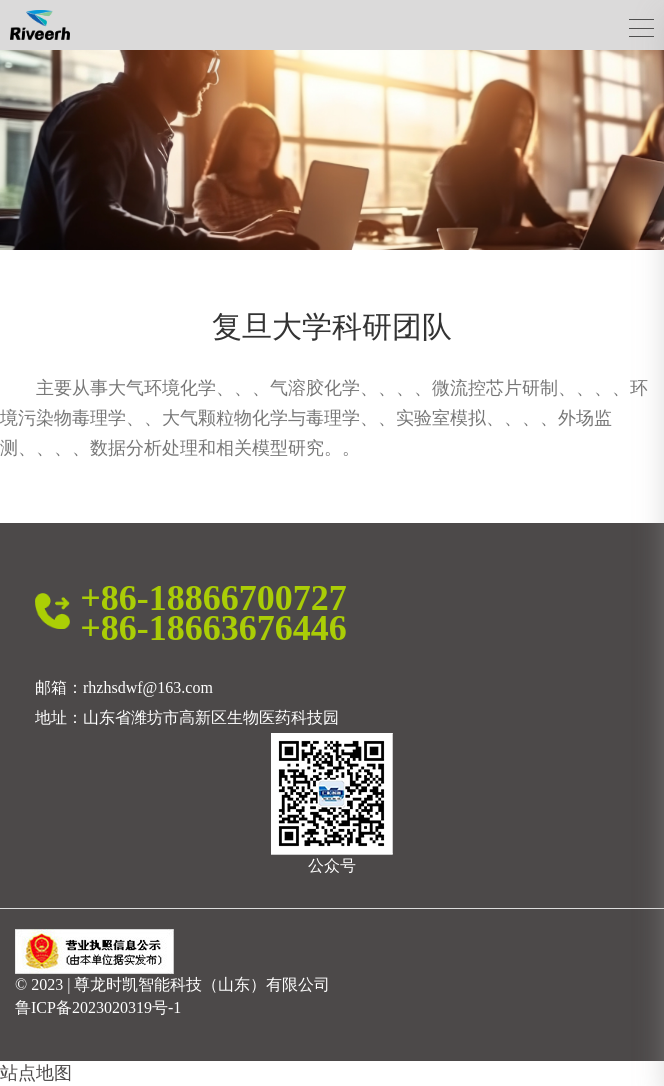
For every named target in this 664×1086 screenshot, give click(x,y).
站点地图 (36, 1073)
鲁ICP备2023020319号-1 (98, 1007)
